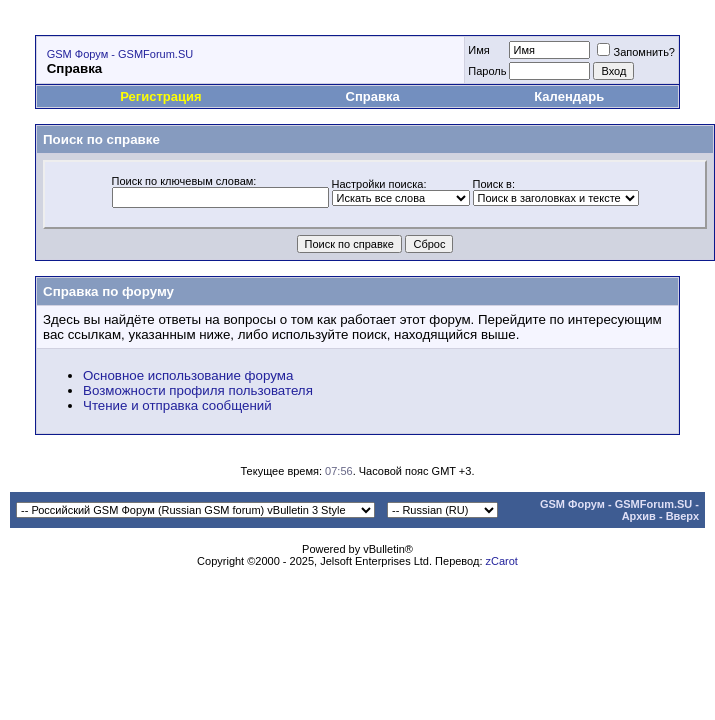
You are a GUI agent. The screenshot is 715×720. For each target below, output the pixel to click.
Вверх (682, 516)
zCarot (502, 561)
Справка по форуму (108, 291)
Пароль (487, 71)
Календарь (569, 96)
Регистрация (160, 96)
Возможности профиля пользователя (198, 390)
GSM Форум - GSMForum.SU (120, 54)
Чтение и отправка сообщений (177, 405)
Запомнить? (636, 52)
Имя (478, 50)
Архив (639, 516)
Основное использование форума (188, 375)
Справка (373, 96)
